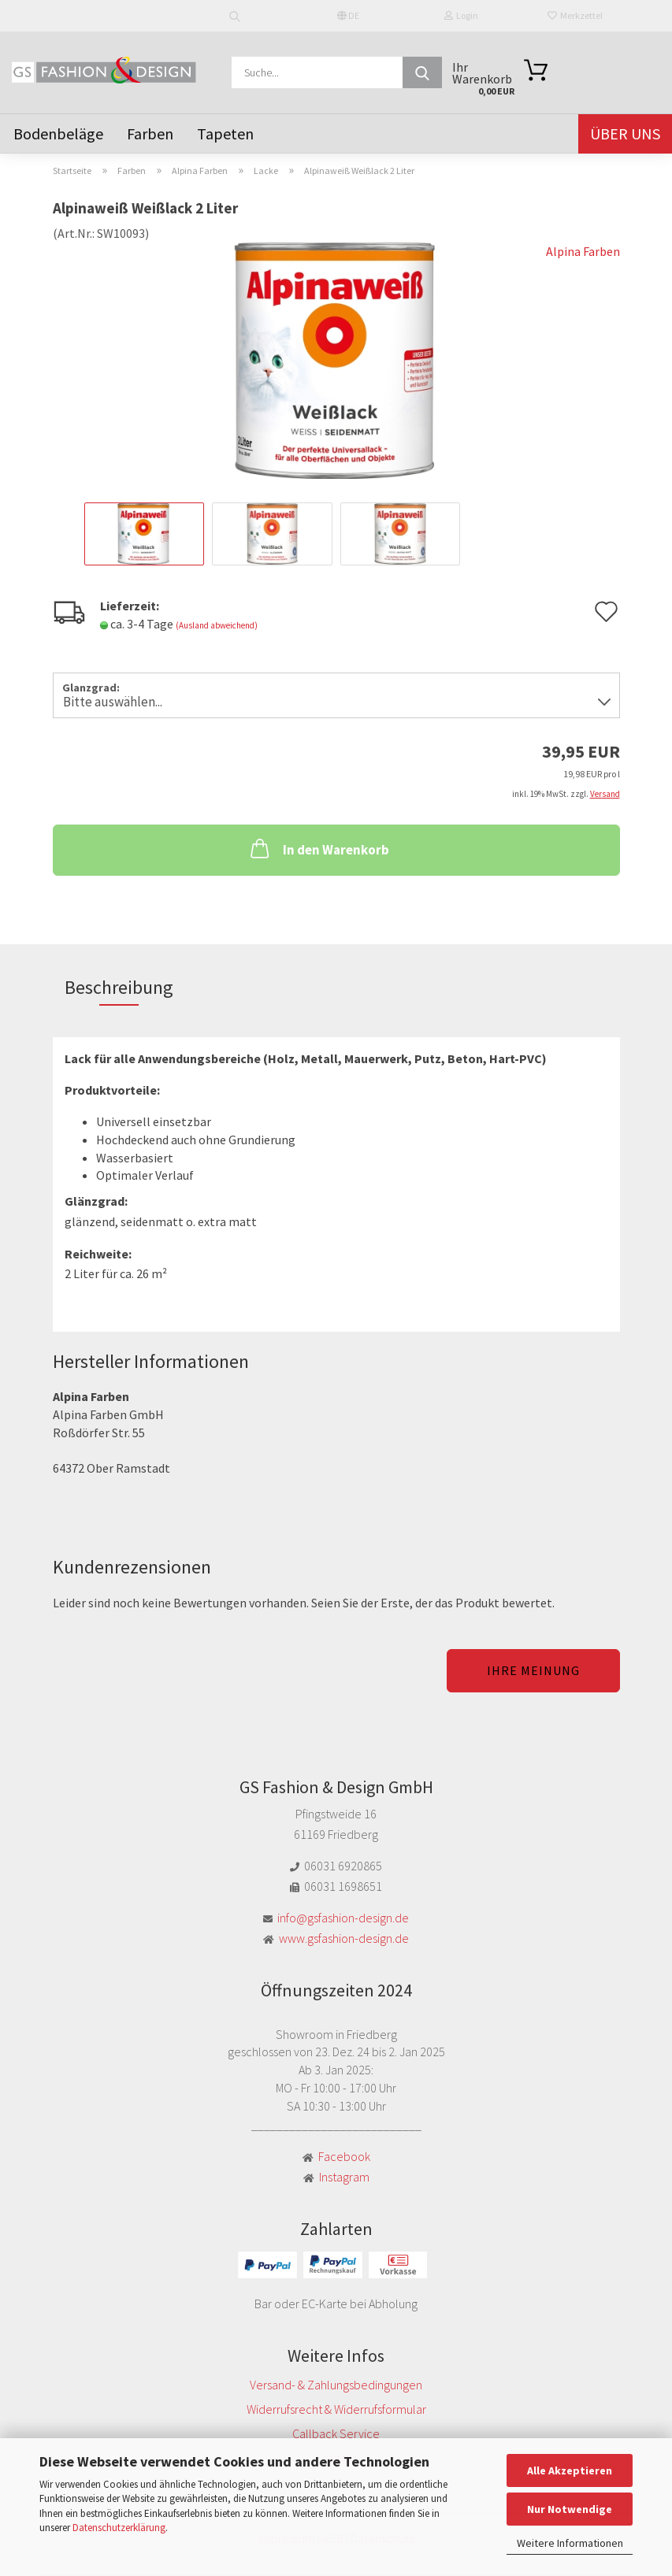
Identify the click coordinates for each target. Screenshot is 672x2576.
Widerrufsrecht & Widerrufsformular (336, 2409)
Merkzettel (575, 15)
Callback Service (336, 2433)
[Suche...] (422, 72)
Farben (150, 133)
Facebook (344, 2156)
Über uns (625, 133)
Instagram (344, 2177)
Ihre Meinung (533, 1670)
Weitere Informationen (570, 2543)
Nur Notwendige (569, 2509)
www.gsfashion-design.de (344, 1938)
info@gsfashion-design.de (343, 1918)
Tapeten (225, 133)
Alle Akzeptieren (569, 2470)
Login (461, 15)
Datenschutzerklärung (118, 2527)
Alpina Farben (583, 251)
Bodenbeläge (58, 133)
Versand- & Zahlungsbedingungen (336, 2385)
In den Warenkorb (318, 848)
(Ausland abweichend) (217, 625)
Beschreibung (119, 987)
